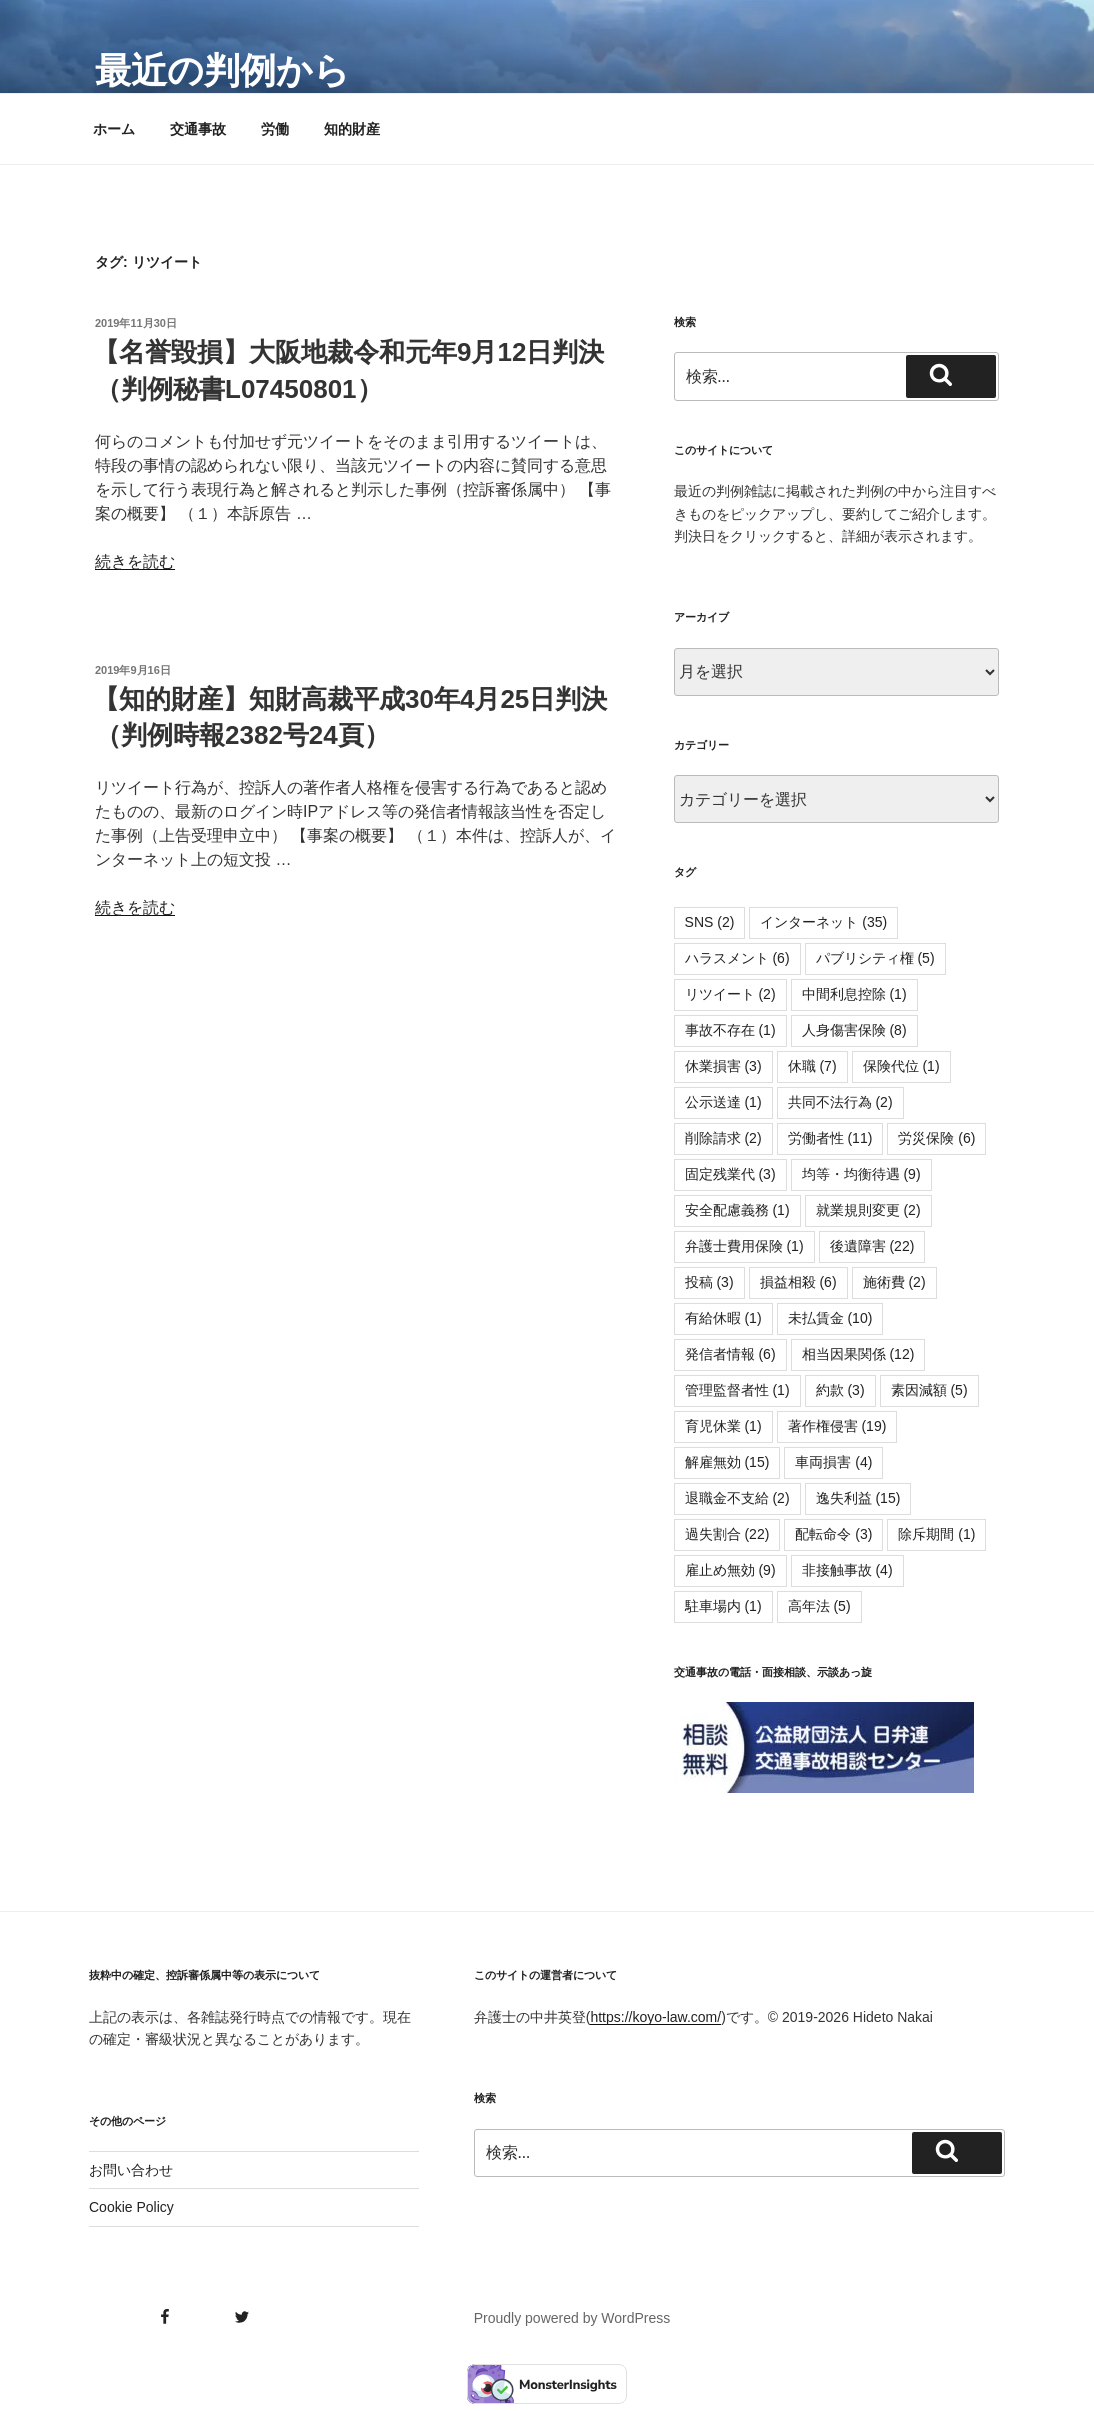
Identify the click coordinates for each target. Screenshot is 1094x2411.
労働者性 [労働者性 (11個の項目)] (830, 1138)
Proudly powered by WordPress (572, 2318)
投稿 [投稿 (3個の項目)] (709, 1282)
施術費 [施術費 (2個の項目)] (894, 1282)
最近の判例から (222, 70)
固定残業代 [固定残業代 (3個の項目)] (730, 1174)
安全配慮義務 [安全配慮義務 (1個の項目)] (737, 1210)
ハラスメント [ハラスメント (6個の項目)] (737, 958)
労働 (275, 129)
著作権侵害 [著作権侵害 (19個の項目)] (837, 1426)
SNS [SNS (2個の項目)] (710, 922)
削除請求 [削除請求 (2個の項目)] (723, 1138)
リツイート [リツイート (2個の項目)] (730, 994)
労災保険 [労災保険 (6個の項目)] (936, 1138)
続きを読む (135, 561)
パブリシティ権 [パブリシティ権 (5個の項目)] (875, 958)
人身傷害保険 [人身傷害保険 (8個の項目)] (854, 1030)
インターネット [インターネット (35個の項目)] (823, 922)
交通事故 (198, 129)
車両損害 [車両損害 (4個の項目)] (833, 1462)
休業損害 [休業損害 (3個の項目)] (723, 1066)
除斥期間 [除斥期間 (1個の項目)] (936, 1534)
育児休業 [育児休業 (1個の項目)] (723, 1426)
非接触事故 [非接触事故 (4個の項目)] (847, 1570)
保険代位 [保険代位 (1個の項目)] (901, 1066)
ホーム (114, 129)
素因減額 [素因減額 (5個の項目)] (929, 1390)
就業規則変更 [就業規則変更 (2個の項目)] (868, 1210)
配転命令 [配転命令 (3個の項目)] (833, 1534)
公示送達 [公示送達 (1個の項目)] (723, 1102)
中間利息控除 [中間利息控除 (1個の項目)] (854, 994)
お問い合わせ (131, 2170)
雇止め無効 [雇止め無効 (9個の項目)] (730, 1570)
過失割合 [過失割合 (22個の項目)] (727, 1534)
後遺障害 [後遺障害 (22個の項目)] (872, 1246)
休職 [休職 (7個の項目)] (812, 1066)
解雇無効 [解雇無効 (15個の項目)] (727, 1462)
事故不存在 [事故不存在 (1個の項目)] (730, 1030)
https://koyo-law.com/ (655, 2017)
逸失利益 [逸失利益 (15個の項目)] (858, 1498)
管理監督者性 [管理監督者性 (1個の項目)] (737, 1390)
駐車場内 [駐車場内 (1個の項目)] (723, 1606)
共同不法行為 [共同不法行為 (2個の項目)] (840, 1102)
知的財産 (352, 129)
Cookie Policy (131, 2207)
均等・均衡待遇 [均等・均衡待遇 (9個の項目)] (861, 1174)
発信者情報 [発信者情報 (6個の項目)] (730, 1354)
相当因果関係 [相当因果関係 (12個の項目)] (858, 1354)
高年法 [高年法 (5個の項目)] (819, 1606)
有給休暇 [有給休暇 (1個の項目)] (723, 1318)
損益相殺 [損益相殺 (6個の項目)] (798, 1282)
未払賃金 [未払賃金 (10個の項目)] (830, 1318)
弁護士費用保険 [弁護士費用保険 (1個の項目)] (744, 1246)
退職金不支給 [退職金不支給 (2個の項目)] (737, 1498)
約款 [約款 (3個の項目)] (840, 1390)
